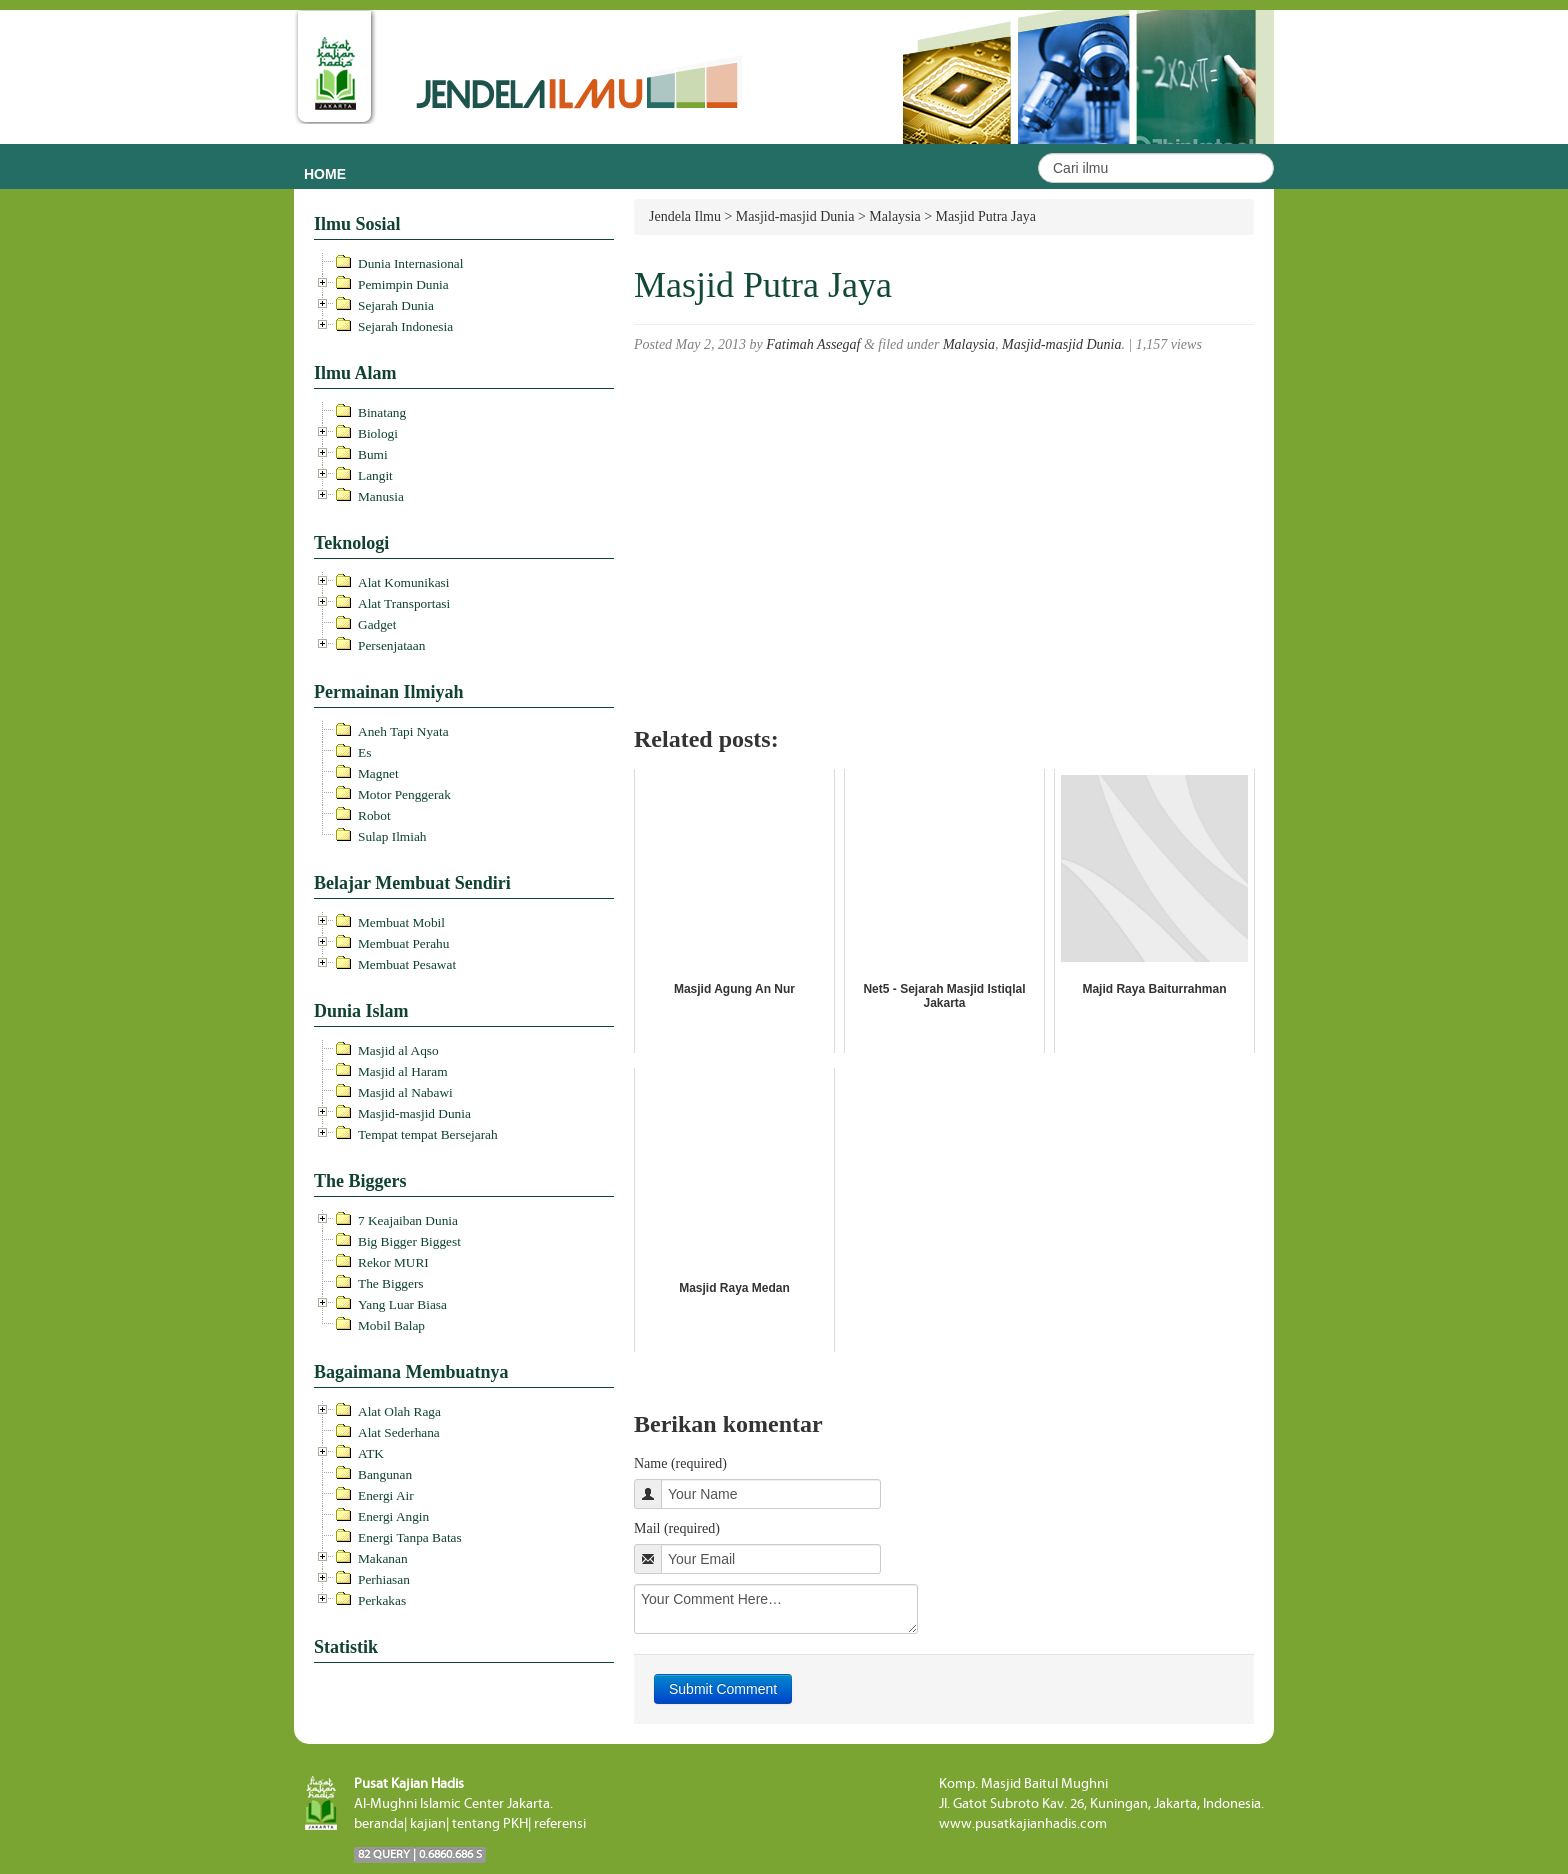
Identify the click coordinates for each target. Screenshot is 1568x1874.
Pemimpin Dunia (403, 284)
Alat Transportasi (404, 603)
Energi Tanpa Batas (410, 1537)
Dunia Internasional (410, 263)
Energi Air (386, 1495)
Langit (375, 475)
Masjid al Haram (403, 1071)
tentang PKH (490, 1824)
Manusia (381, 496)
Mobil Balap (391, 1325)
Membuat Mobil (401, 922)
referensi (560, 1824)
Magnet (378, 773)
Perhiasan (384, 1579)
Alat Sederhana (399, 1432)
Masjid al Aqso (398, 1050)
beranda (379, 1824)
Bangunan (385, 1474)
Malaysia (969, 344)
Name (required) (680, 1463)
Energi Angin (393, 1516)
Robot (374, 815)
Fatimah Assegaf (813, 344)
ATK (371, 1453)
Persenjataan (391, 645)
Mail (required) (677, 1528)
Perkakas (382, 1600)
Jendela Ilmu (685, 216)
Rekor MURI (393, 1262)
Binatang (382, 412)
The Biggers (391, 1283)
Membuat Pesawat (407, 964)
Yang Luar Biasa (402, 1304)
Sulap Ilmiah (392, 836)
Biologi (378, 433)
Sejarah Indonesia (405, 326)
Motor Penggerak (404, 794)
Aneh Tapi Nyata (403, 731)
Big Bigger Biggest (409, 1241)
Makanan (383, 1558)
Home (325, 174)
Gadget (377, 624)
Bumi (373, 454)
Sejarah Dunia (396, 305)
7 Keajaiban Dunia (408, 1220)
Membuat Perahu (403, 943)
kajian (428, 1824)
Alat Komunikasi (403, 582)
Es (364, 752)
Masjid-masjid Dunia (414, 1113)
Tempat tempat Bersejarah (428, 1134)
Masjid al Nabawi (405, 1092)
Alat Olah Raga (399, 1411)
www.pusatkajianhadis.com (1023, 1824)
